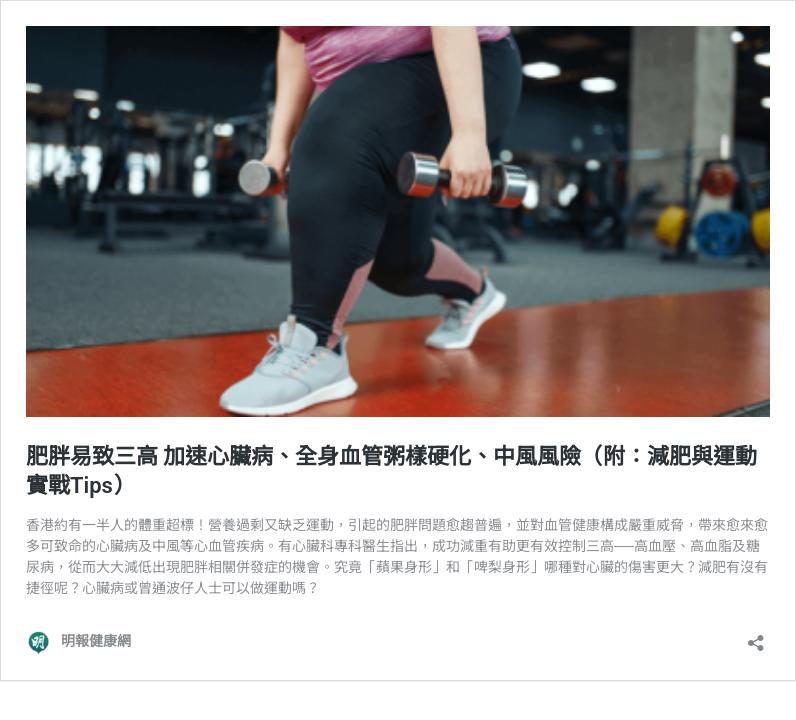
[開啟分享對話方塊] (756, 636)
